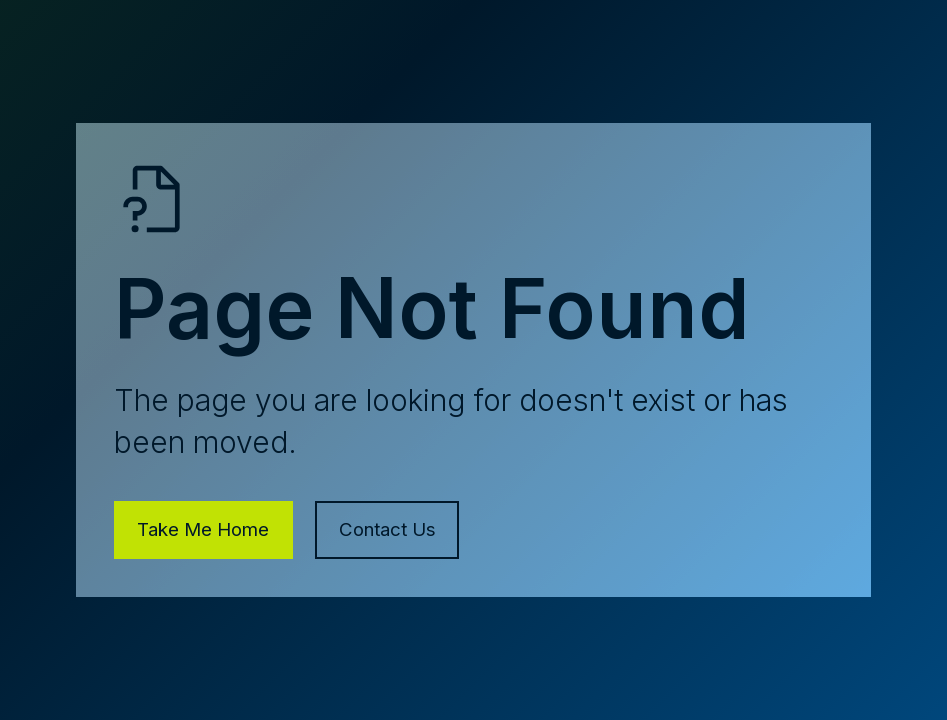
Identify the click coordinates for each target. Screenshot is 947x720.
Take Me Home (203, 529)
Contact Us (387, 529)
